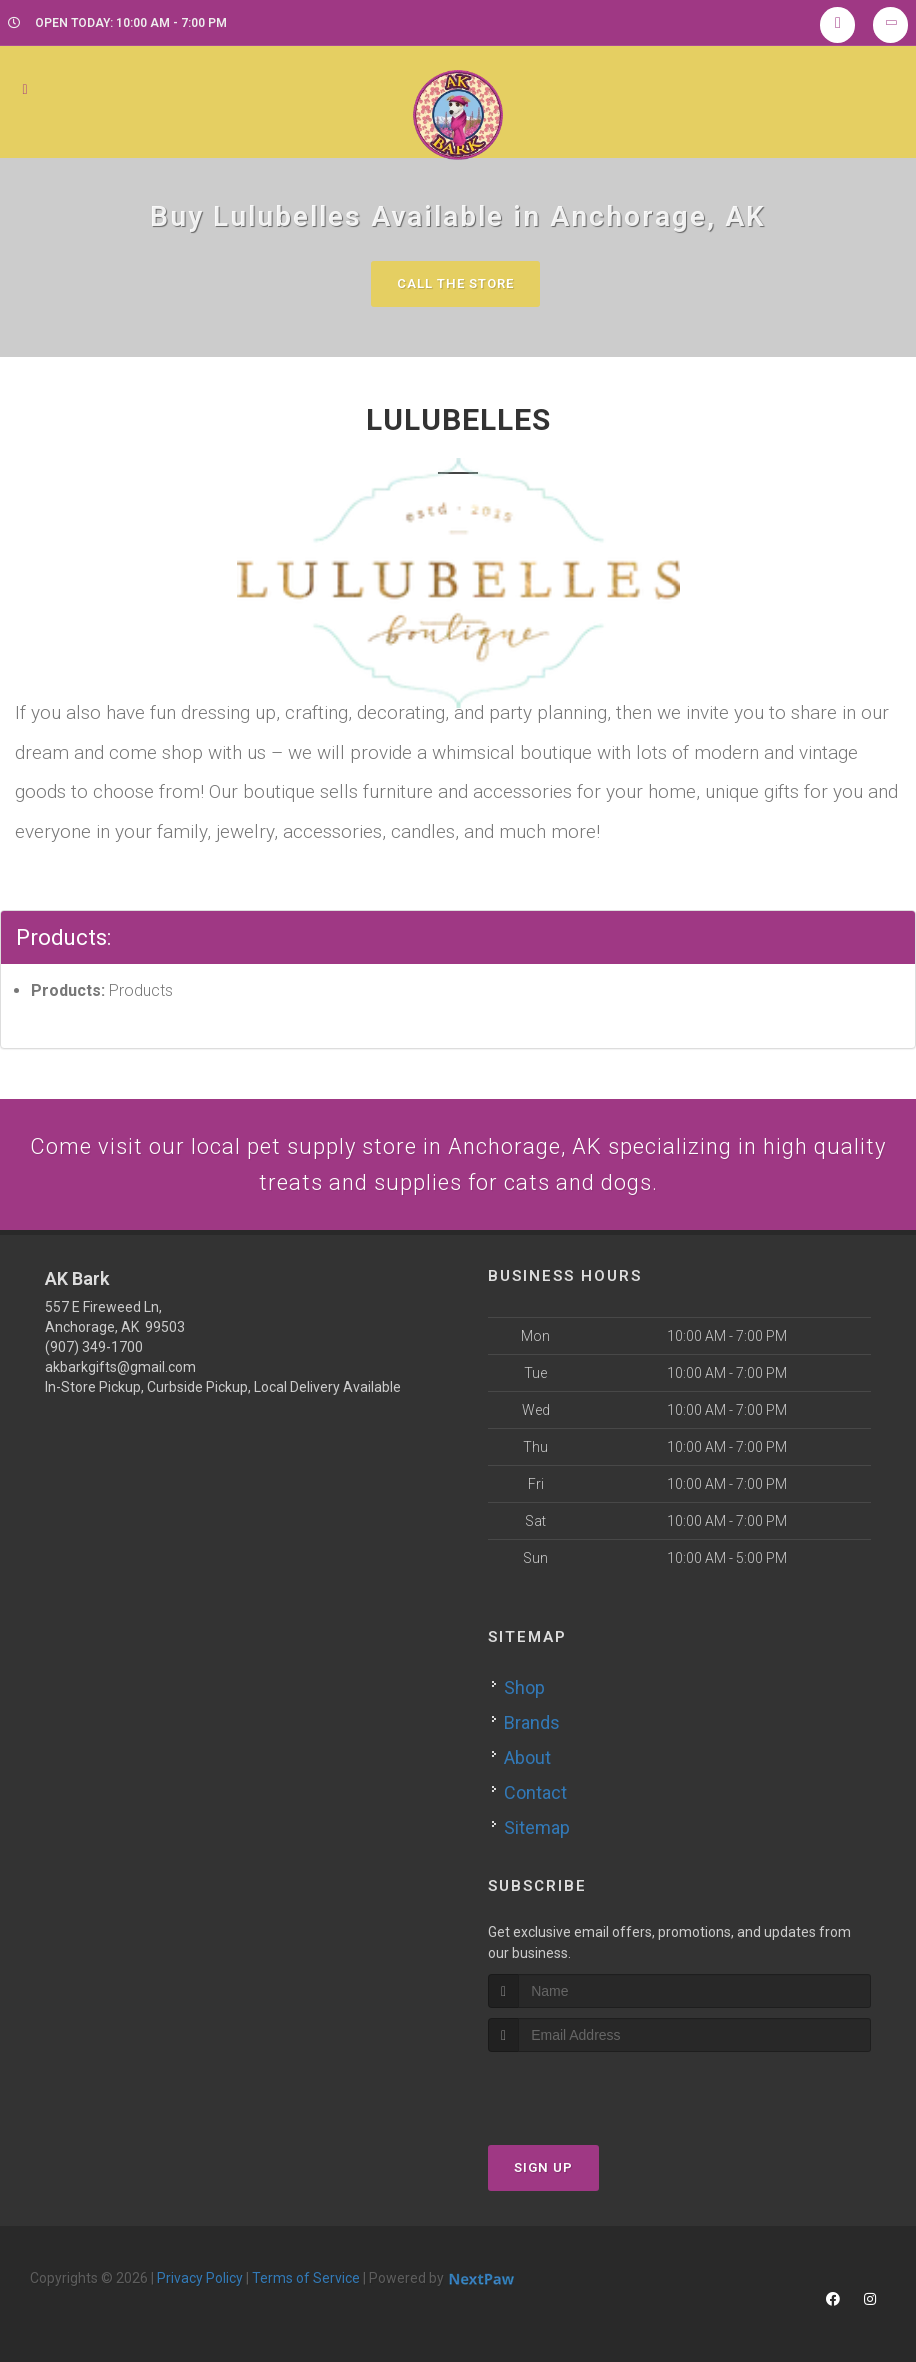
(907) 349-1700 (94, 1347)
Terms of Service (306, 2278)
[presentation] (594, 2089)
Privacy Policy (200, 2278)
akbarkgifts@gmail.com (120, 1367)
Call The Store (455, 283)
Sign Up (543, 2167)
